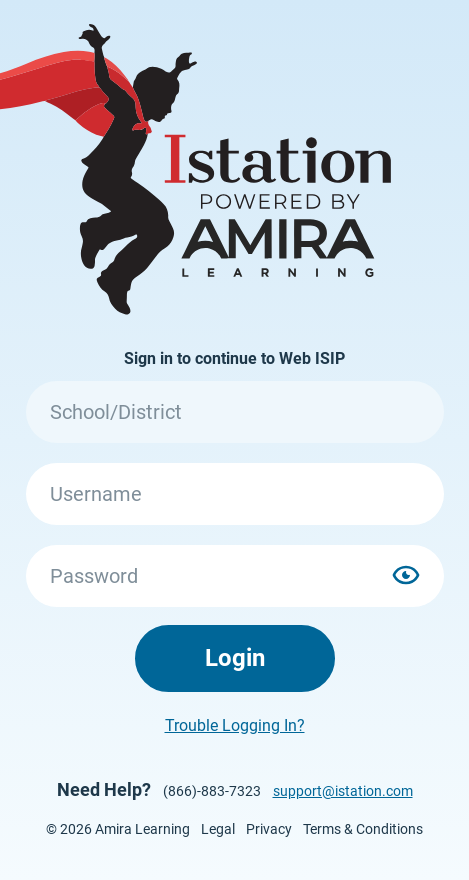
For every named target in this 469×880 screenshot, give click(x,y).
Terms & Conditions (363, 829)
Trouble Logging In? (235, 725)
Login (235, 658)
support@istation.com (343, 791)
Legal (218, 829)
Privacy (269, 829)
